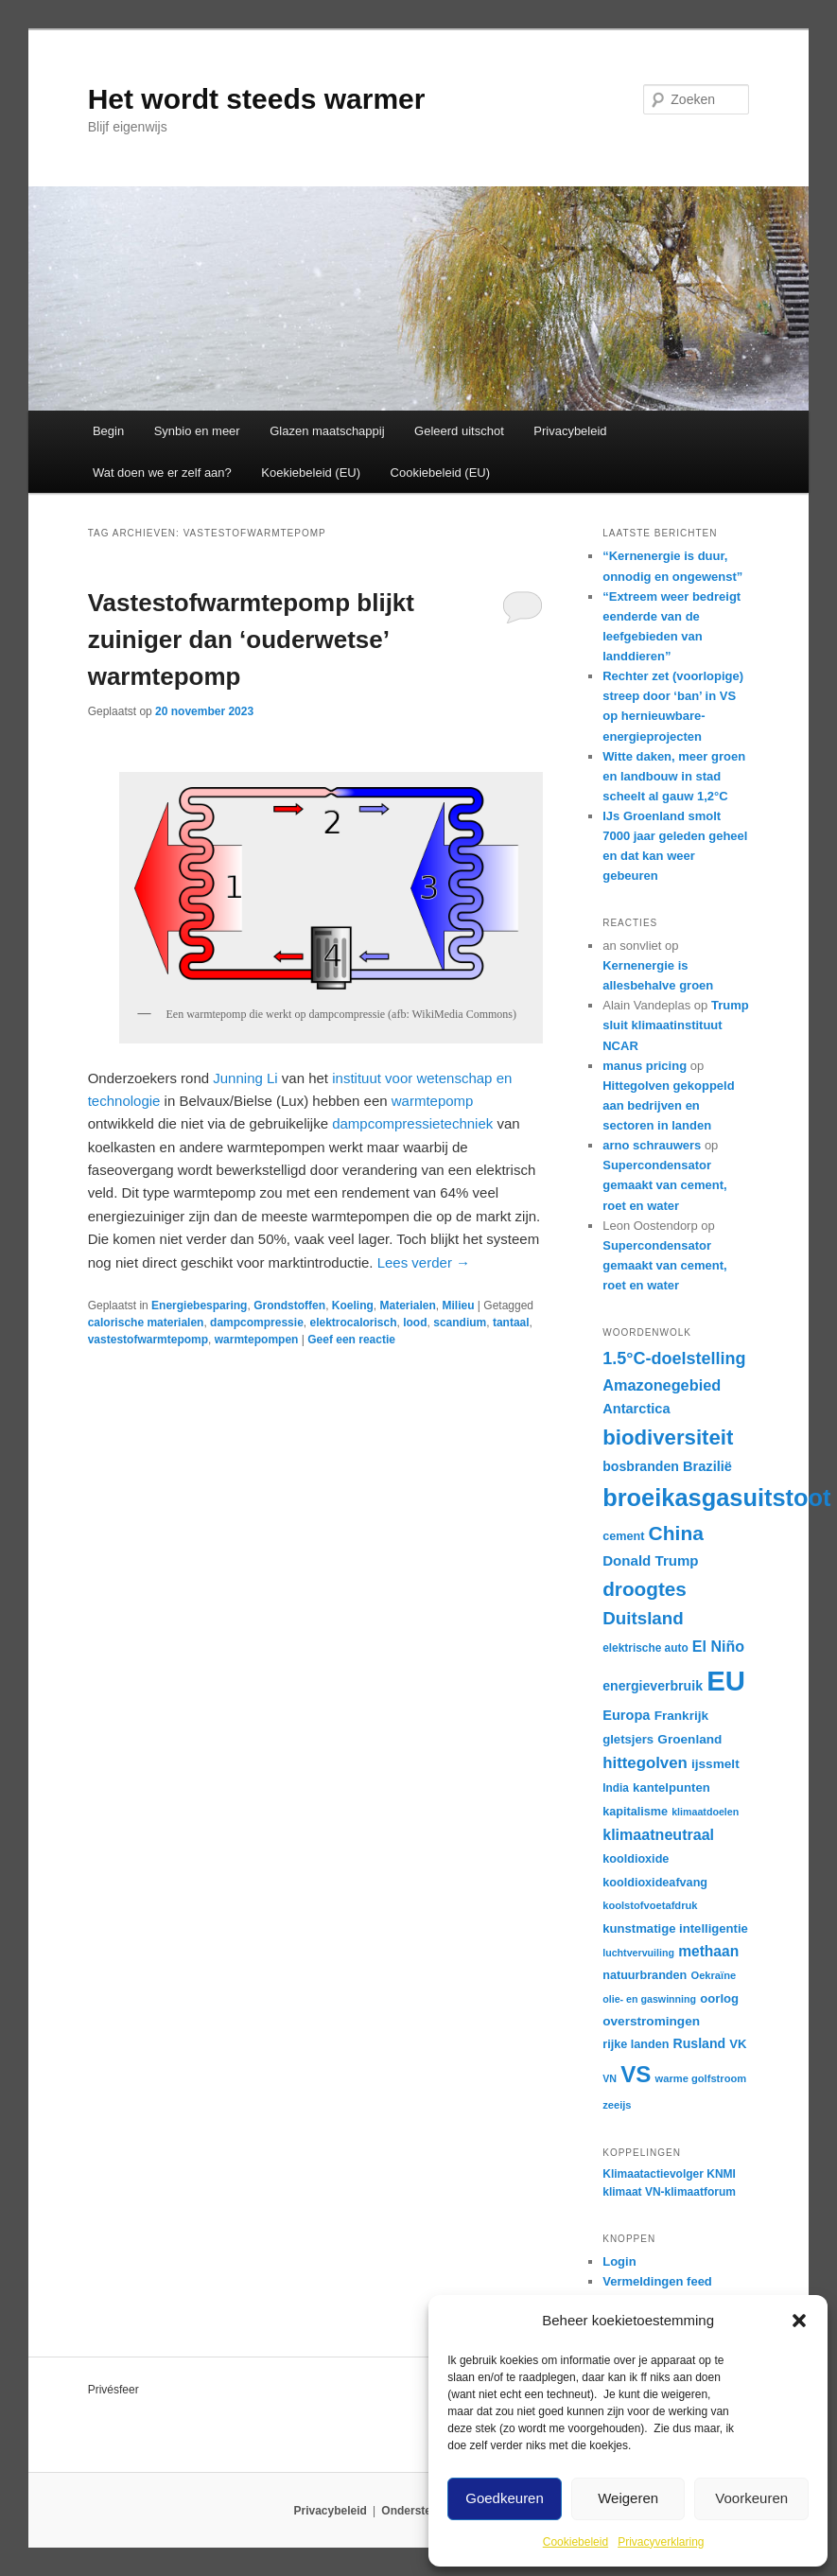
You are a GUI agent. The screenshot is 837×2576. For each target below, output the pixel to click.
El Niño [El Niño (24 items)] (718, 1646)
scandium (459, 1322)
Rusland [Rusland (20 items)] (699, 2043)
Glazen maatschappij (327, 431)
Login (619, 2261)
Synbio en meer (197, 431)
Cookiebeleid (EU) (441, 472)
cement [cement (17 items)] (623, 1536)
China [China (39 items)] (676, 1533)
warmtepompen (257, 1339)
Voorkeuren (751, 2498)
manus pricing (644, 1066)
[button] (799, 2320)
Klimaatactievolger (653, 2174)
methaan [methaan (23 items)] (708, 1951)
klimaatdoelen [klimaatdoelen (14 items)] (705, 1811)
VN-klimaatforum (690, 2192)
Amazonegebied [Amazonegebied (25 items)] (661, 1384)
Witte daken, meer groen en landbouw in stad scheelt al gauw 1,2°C (673, 776)
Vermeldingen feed (657, 2281)
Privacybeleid (569, 431)
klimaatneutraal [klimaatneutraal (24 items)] (658, 1834)
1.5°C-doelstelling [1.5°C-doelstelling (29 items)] (673, 1358)
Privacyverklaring (661, 2542)
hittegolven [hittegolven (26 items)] (645, 1763)
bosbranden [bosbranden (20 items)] (640, 1466)
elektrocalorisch (352, 1322)
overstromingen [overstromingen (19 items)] (651, 2021)
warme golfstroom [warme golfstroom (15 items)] (701, 2078)
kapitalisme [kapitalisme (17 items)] (635, 1811)
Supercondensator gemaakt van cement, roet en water (664, 1185)
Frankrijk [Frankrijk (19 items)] (681, 1716)
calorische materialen (146, 1322)
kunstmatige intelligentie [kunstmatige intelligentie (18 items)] (675, 1928)
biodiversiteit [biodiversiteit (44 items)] (667, 1437)
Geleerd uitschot (459, 431)
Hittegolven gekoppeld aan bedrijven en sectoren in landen (668, 1105)
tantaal (511, 1322)
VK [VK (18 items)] (737, 2044)
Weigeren (628, 2498)
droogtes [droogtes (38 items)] (644, 1589)
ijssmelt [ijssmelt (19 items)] (715, 1764)
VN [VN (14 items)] (609, 2078)
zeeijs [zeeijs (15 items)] (616, 2105)
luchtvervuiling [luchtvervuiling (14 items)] (638, 1952)
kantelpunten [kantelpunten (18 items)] (671, 1787)
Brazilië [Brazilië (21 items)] (707, 1466)
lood (415, 1322)
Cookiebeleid (575, 2542)
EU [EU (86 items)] (725, 1680)
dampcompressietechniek (412, 1123)
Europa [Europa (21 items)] (626, 1715)
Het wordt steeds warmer (257, 98)
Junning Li (245, 1078)
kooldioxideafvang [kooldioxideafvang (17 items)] (654, 1882)
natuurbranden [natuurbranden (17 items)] (644, 1975)
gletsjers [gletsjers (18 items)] (628, 1739)
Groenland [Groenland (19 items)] (689, 1739)
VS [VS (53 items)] (635, 2074)
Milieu (459, 1305)
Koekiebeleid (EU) (310, 472)
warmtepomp (433, 1101)
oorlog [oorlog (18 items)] (719, 1998)
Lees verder (423, 1262)
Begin (108, 431)
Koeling (353, 1305)
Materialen (407, 1305)
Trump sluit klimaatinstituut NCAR (675, 1025)
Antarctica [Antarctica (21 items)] (636, 1408)
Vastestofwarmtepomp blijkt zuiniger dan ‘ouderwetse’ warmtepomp (251, 639)
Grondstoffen (289, 1305)
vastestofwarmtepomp (148, 1339)
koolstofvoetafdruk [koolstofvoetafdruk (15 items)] (649, 1905)
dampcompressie (257, 1322)
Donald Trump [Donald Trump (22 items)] (650, 1560)
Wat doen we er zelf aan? (162, 472)
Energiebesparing (199, 1305)
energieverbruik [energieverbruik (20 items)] (652, 1685)
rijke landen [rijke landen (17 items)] (635, 2044)
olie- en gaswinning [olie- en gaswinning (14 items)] (649, 1999)
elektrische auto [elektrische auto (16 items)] (645, 1648)
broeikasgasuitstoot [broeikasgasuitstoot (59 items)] (716, 1497)
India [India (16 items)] (615, 1788)
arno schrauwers (651, 1145)
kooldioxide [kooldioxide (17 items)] (635, 1859)
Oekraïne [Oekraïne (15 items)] (713, 1975)
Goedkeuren (504, 2498)
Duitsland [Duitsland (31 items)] (643, 1618)
